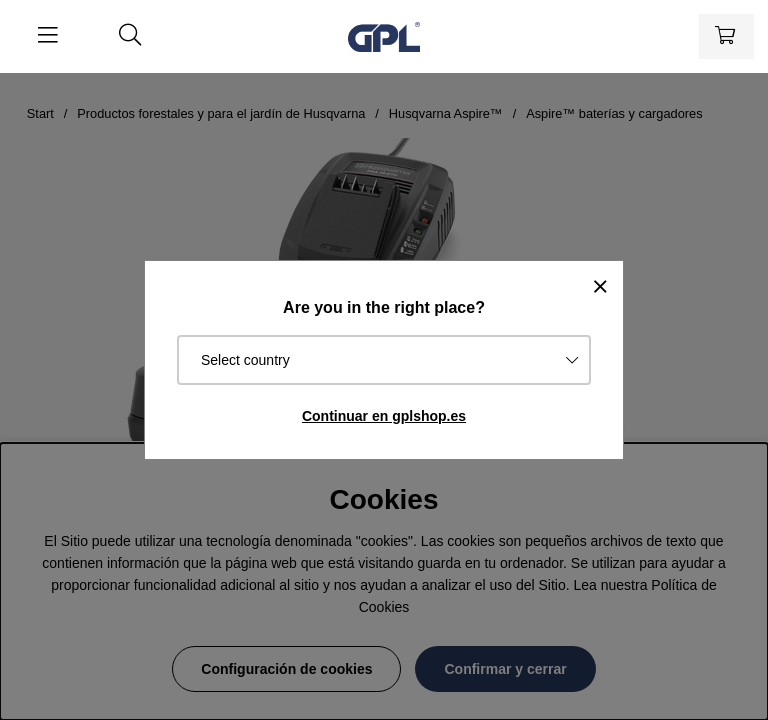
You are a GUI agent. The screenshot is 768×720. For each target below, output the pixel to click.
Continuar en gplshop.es (384, 416)
